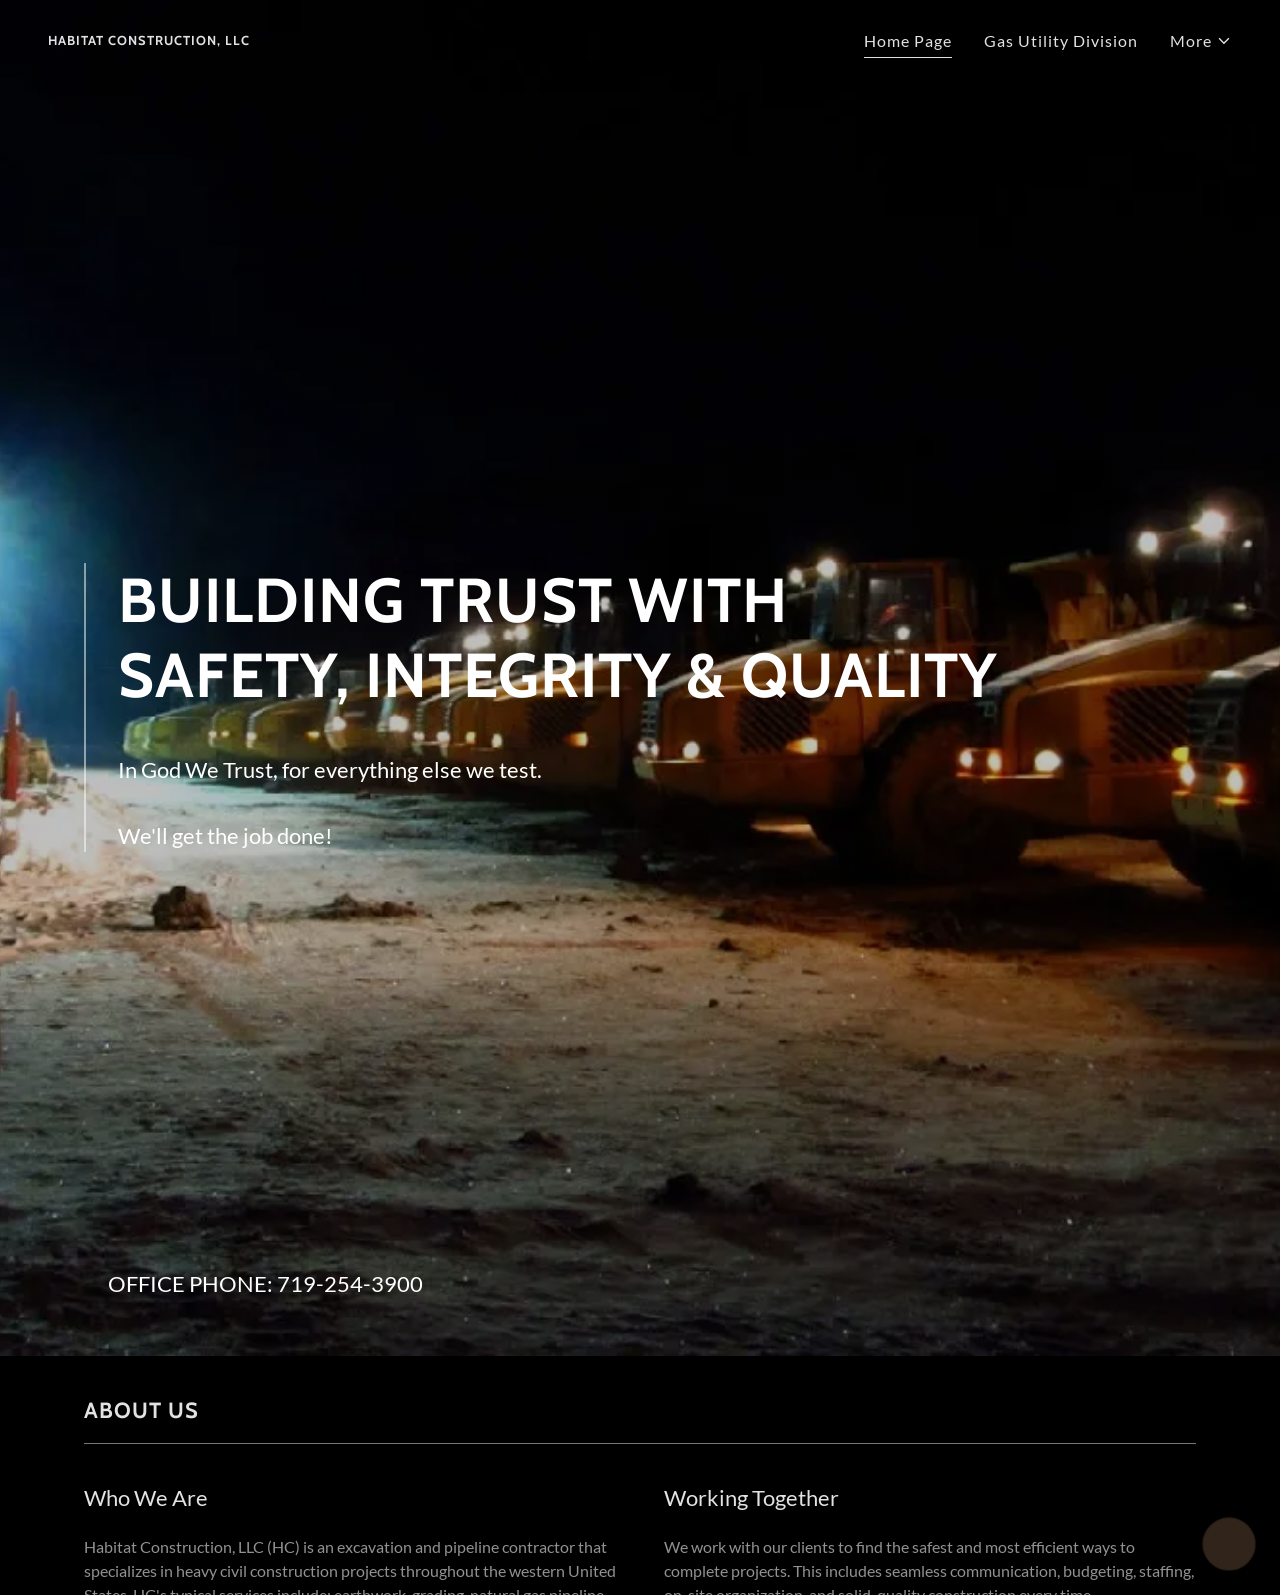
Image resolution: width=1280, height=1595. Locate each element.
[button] (1201, 41)
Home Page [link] (908, 40)
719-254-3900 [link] (350, 1283)
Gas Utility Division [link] (1061, 40)
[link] (149, 38)
